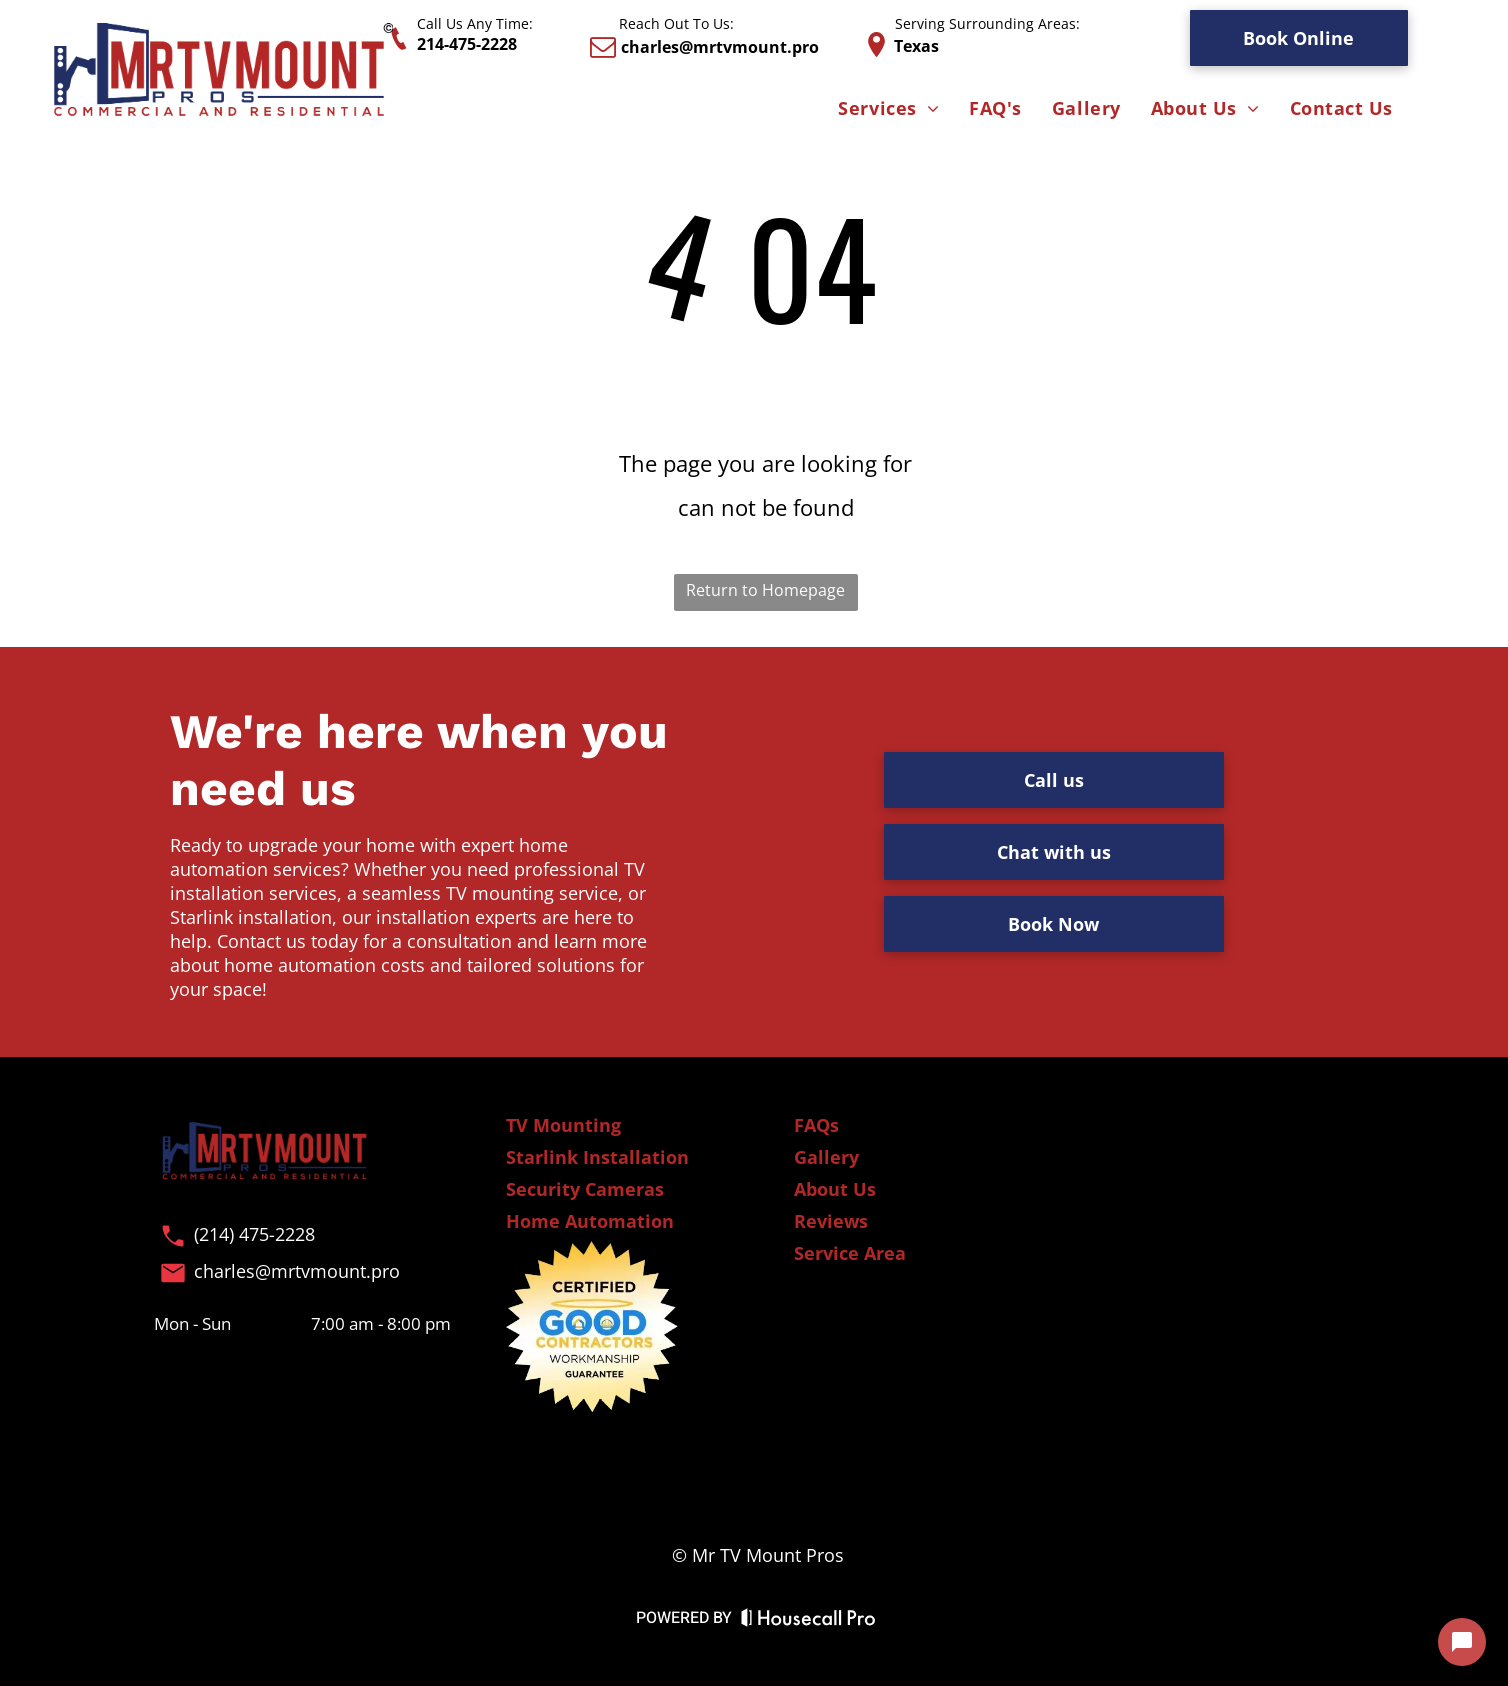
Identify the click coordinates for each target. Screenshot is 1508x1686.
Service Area (850, 1253)
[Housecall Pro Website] (808, 1621)
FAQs (816, 1125)
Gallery (826, 1157)
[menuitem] (888, 109)
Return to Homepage (765, 590)
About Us (835, 1189)
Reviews (831, 1221)
